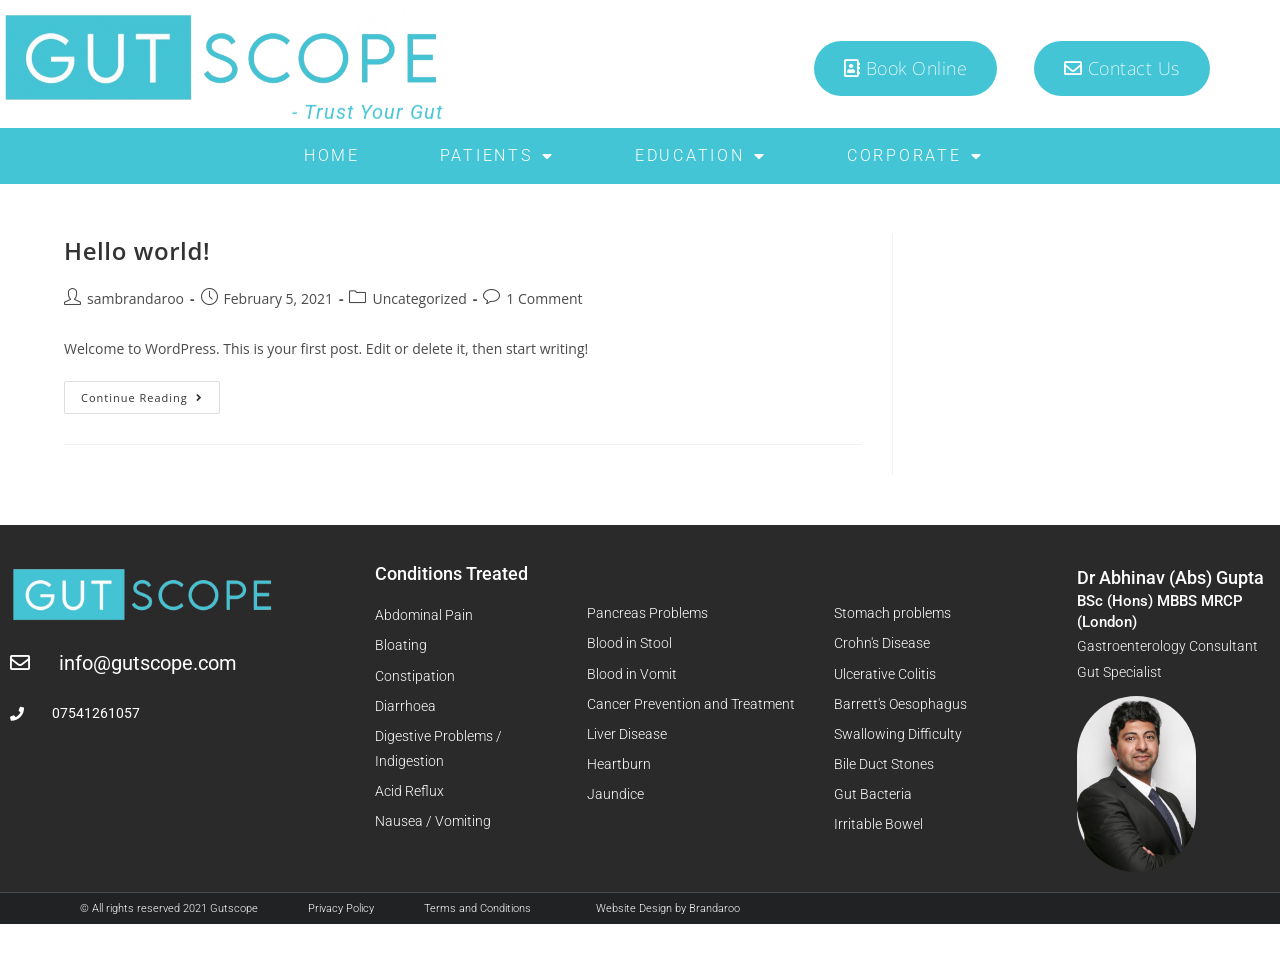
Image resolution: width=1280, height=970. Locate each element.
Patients (497, 156)
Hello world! (137, 250)
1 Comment (544, 298)
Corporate (915, 156)
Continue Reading (150, 393)
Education (701, 156)
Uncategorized (419, 298)
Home (332, 155)
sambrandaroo (135, 298)
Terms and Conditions (477, 908)
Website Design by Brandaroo (668, 908)
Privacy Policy (341, 908)
